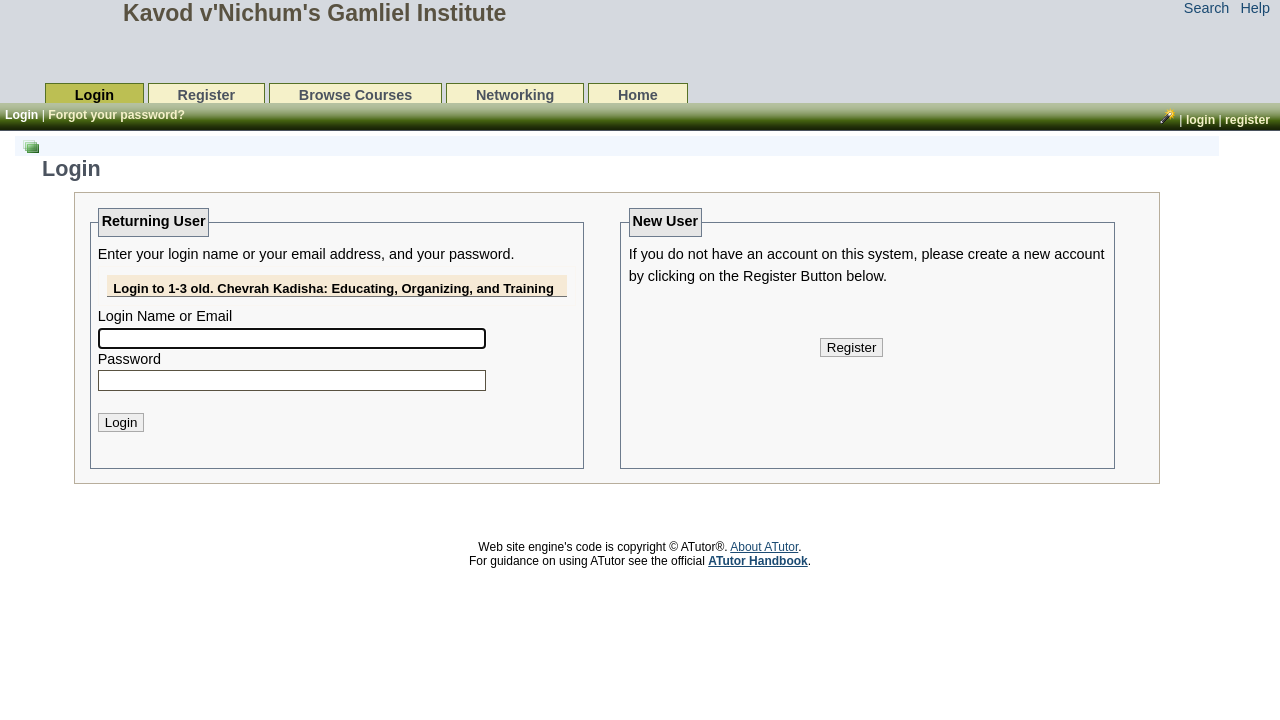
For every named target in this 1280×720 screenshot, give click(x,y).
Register (207, 95)
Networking (515, 95)
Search (1207, 8)
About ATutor (764, 547)
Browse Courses (356, 95)
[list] (613, 320)
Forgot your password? (116, 115)
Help (1255, 8)
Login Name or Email (165, 316)
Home (638, 95)
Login (94, 95)
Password (129, 359)
